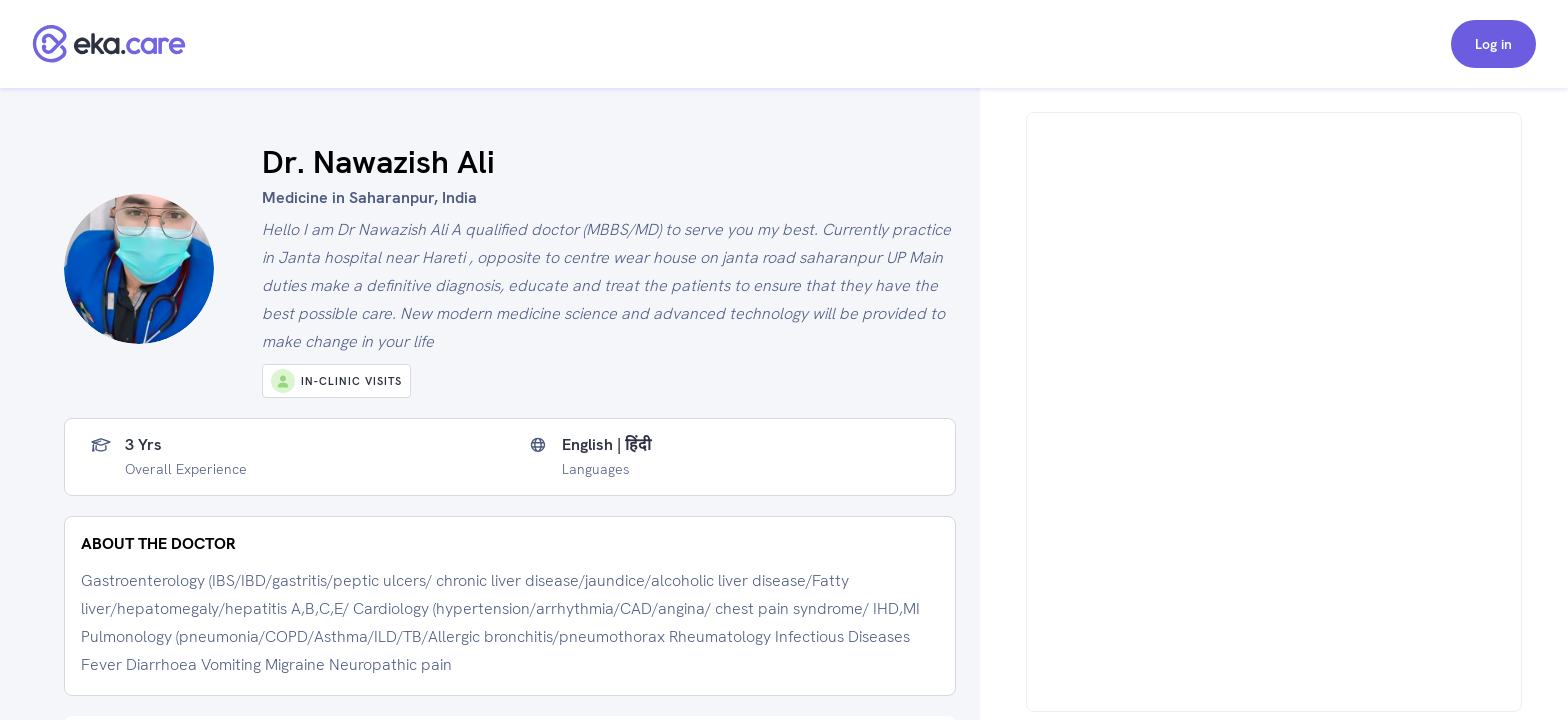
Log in (1493, 44)
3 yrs (143, 445)
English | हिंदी (606, 445)
